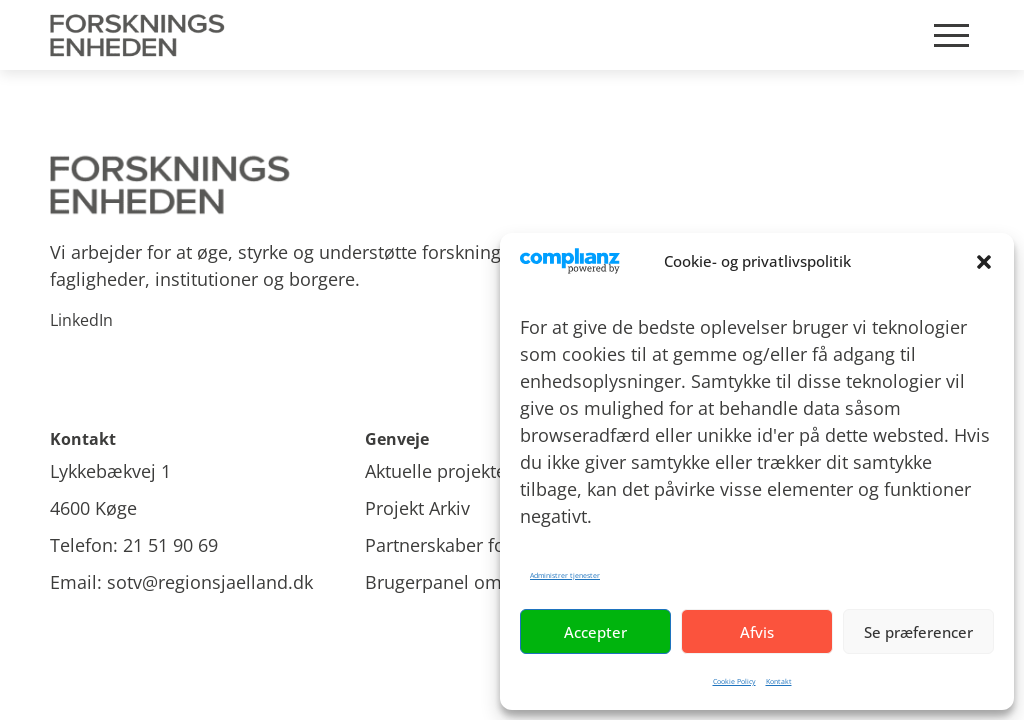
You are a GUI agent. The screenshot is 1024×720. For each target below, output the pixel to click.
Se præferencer (918, 632)
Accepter (595, 632)
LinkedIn (81, 320)
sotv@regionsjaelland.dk (210, 582)
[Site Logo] (141, 35)
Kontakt (779, 681)
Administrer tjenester (565, 575)
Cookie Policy (734, 681)
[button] (984, 262)
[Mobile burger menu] (951, 35)
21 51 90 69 (170, 545)
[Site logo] (512, 185)
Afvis (757, 632)
